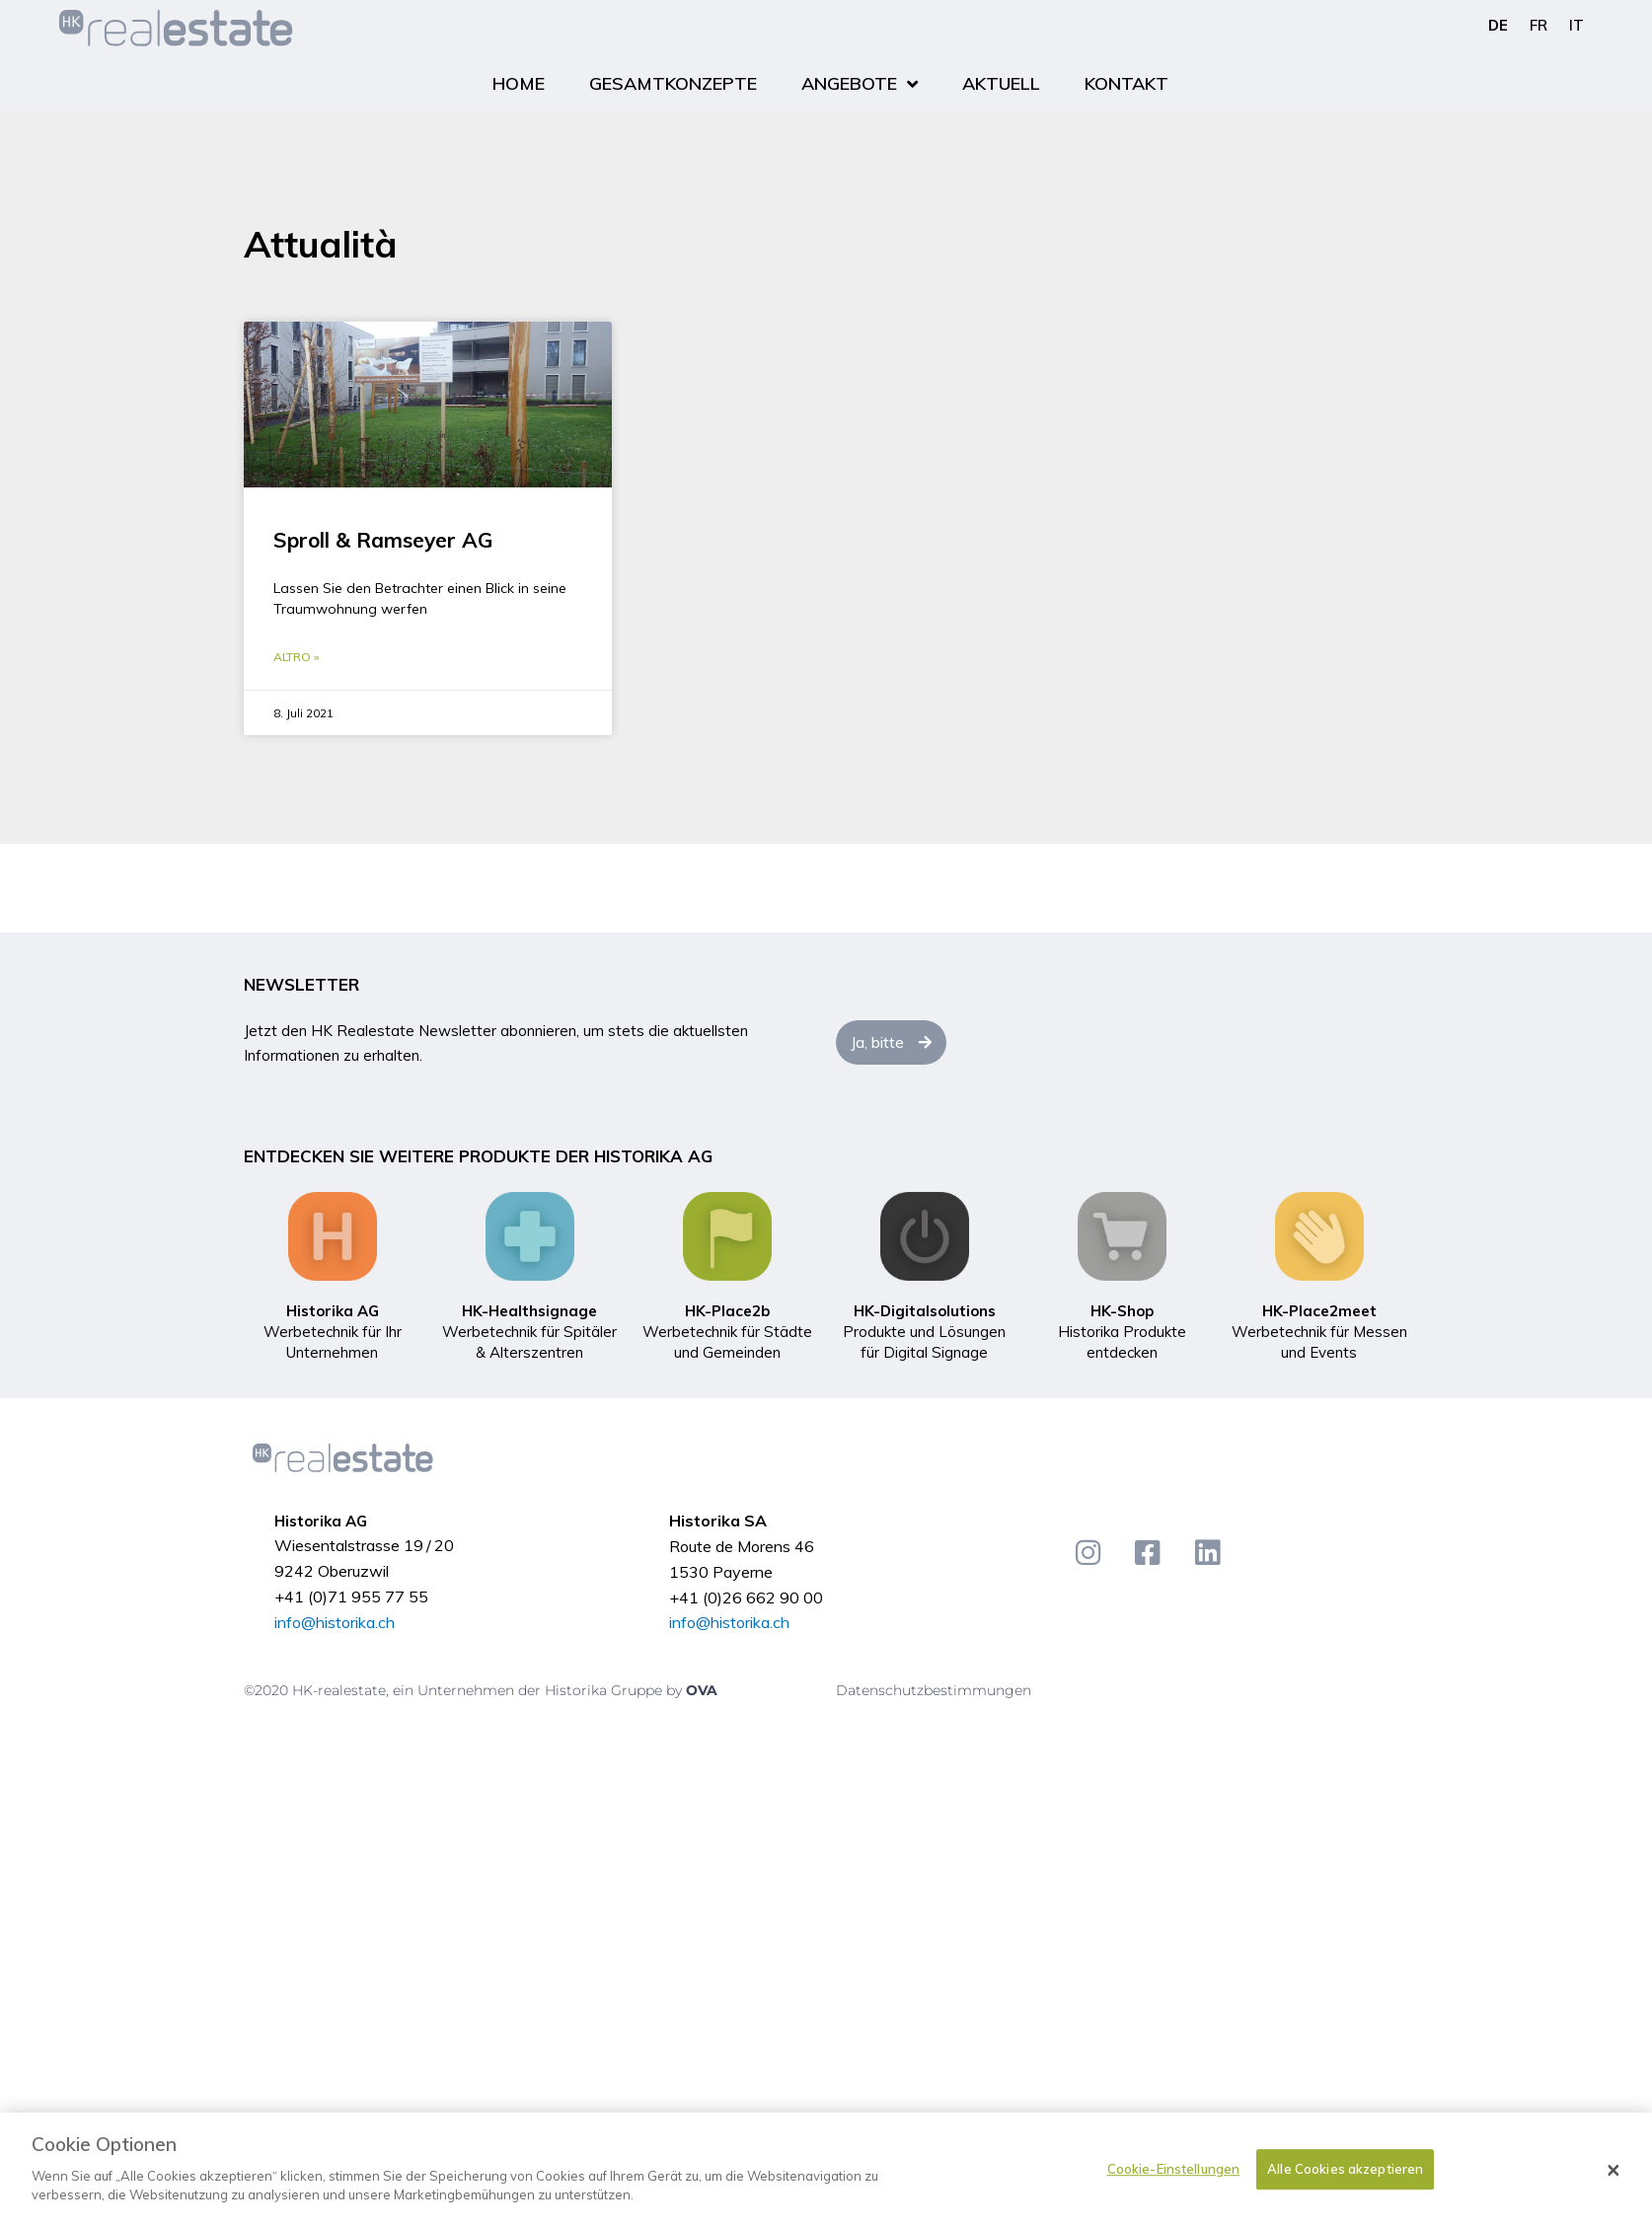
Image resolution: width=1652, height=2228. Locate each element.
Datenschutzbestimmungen (933, 1690)
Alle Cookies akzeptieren (1345, 2170)
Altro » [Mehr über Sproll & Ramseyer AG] (296, 656)
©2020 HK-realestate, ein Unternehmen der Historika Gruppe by (465, 1690)
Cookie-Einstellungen (1173, 2170)
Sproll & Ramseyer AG (382, 540)
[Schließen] (1613, 2172)
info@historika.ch (334, 1622)
